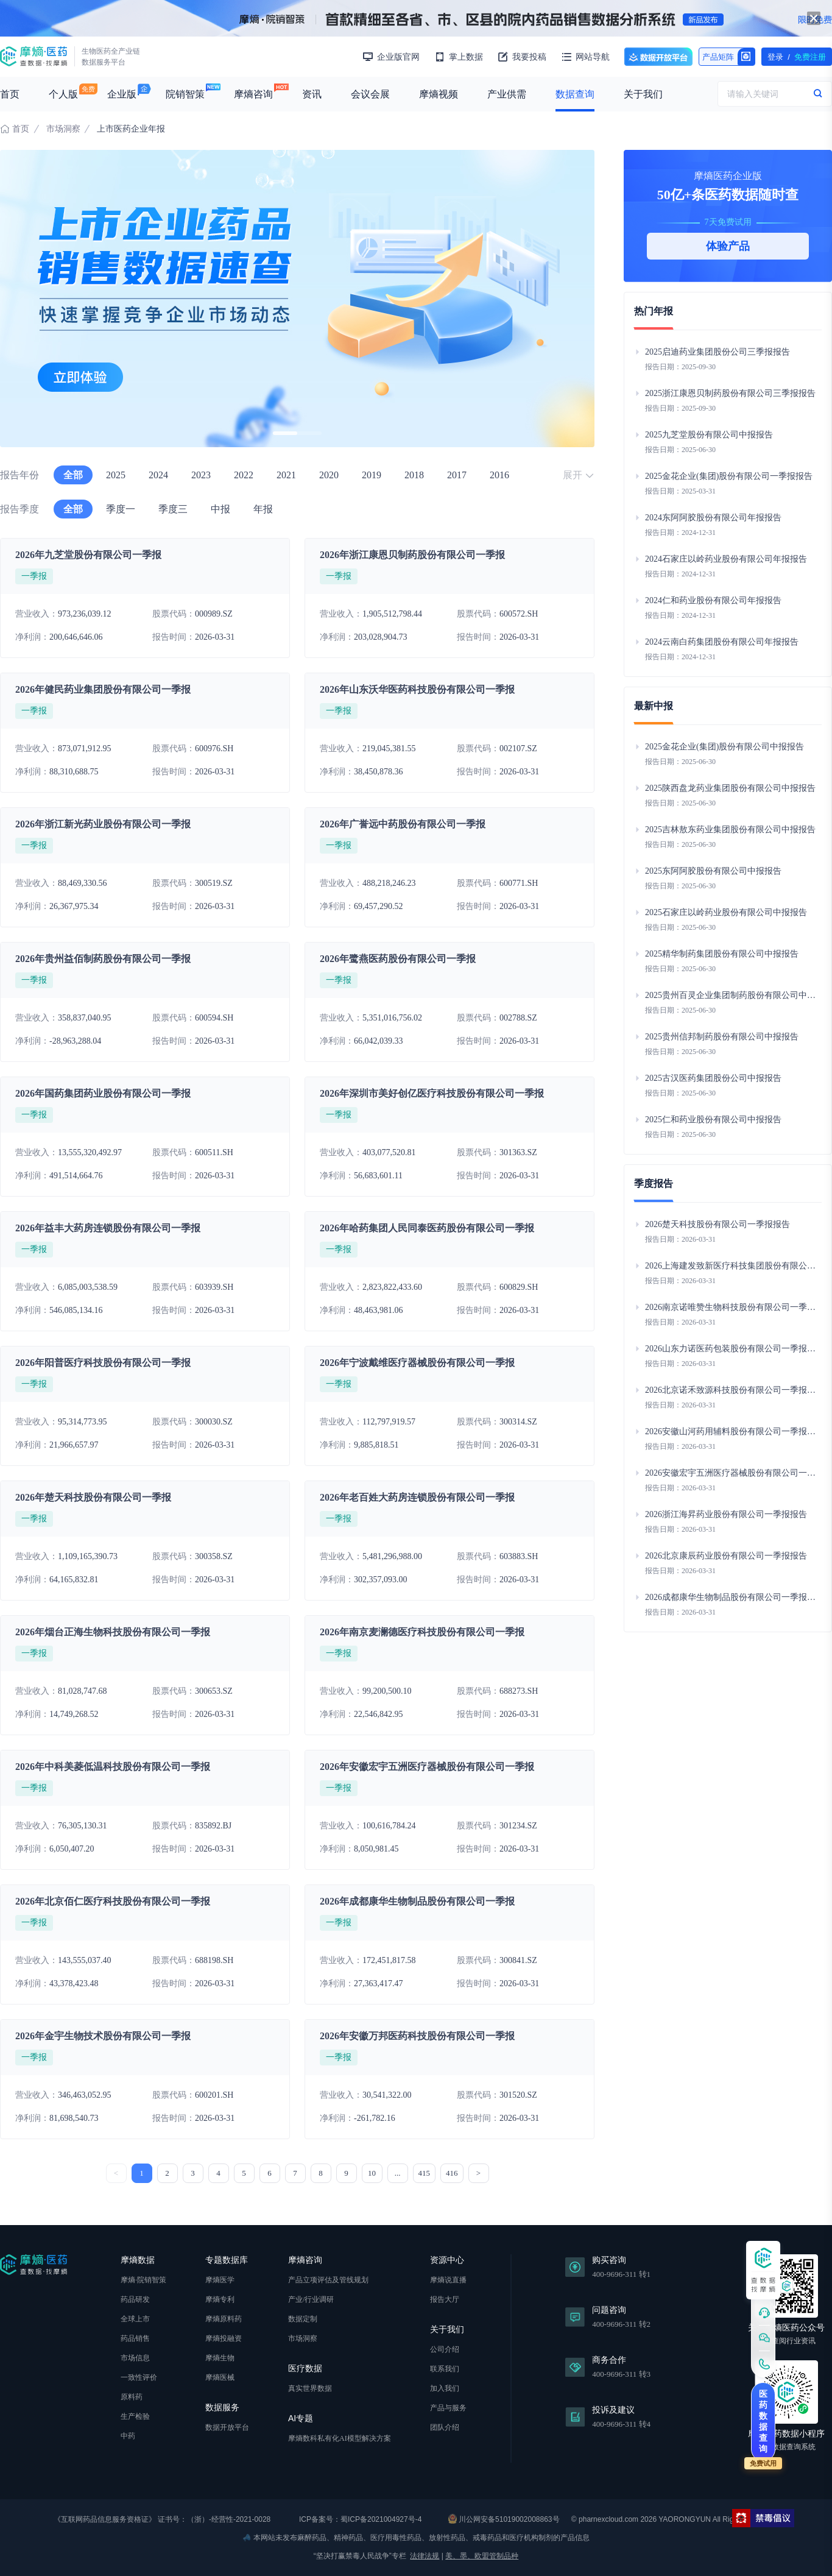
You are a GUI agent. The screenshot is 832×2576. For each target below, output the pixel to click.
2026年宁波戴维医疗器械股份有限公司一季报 (417, 1362)
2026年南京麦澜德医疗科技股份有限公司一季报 (422, 1632)
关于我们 (643, 94)
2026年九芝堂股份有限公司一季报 (88, 555)
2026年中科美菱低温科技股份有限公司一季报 (112, 1766)
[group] (297, 298)
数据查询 (574, 94)
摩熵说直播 (448, 2280)
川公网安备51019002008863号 (504, 2519)
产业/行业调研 (311, 2299)
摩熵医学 (219, 2280)
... (398, 2173)
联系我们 (444, 2369)
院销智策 (185, 94)
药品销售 (135, 2338)
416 (452, 2173)
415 (424, 2173)
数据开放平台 (658, 57)
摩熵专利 (219, 2299)
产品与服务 (448, 2408)
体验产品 (728, 246)
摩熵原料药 (223, 2319)
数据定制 (302, 2319)
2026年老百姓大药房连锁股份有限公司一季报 (417, 1497)
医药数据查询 (763, 2421)
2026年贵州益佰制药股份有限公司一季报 (103, 959)
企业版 (121, 94)
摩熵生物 (219, 2358)
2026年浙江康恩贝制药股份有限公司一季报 (412, 555)
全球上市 (135, 2319)
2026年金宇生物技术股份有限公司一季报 (103, 2036)
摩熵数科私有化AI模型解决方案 (339, 2438)
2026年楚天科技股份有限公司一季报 (93, 1497)
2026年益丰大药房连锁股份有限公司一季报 (107, 1228)
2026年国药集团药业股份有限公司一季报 (103, 1093)
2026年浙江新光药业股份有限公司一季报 (103, 824)
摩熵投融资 (223, 2338)
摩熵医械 (219, 2377)
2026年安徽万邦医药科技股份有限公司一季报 (417, 2036)
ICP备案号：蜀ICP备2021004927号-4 (359, 2519)
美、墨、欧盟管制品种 (481, 2556)
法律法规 (424, 2556)
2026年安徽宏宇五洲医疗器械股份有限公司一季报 (427, 1766)
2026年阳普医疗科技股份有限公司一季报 (103, 1362)
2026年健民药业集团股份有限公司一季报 (103, 689)
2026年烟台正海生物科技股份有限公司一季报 (112, 1632)
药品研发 (135, 2299)
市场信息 (135, 2358)
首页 (9, 94)
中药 (128, 2436)
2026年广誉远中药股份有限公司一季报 (402, 824)
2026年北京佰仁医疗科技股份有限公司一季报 (112, 1901)
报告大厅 (444, 2299)
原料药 (132, 2397)
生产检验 (135, 2416)
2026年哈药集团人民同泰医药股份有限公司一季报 (427, 1228)
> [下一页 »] (478, 2173)
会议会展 (370, 94)
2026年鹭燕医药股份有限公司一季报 (398, 959)
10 (372, 2173)
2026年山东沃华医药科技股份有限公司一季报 (417, 689)
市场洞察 (63, 128)
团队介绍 (444, 2427)
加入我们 (444, 2388)
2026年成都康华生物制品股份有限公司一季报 (417, 1901)
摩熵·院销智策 (143, 2280)
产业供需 (506, 94)
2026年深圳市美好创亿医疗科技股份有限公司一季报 (432, 1093)
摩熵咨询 (253, 94)
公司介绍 (444, 2349)
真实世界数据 (310, 2388)
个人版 (63, 94)
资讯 (312, 94)
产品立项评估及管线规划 (328, 2280)
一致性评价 (139, 2377)
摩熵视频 (438, 94)
